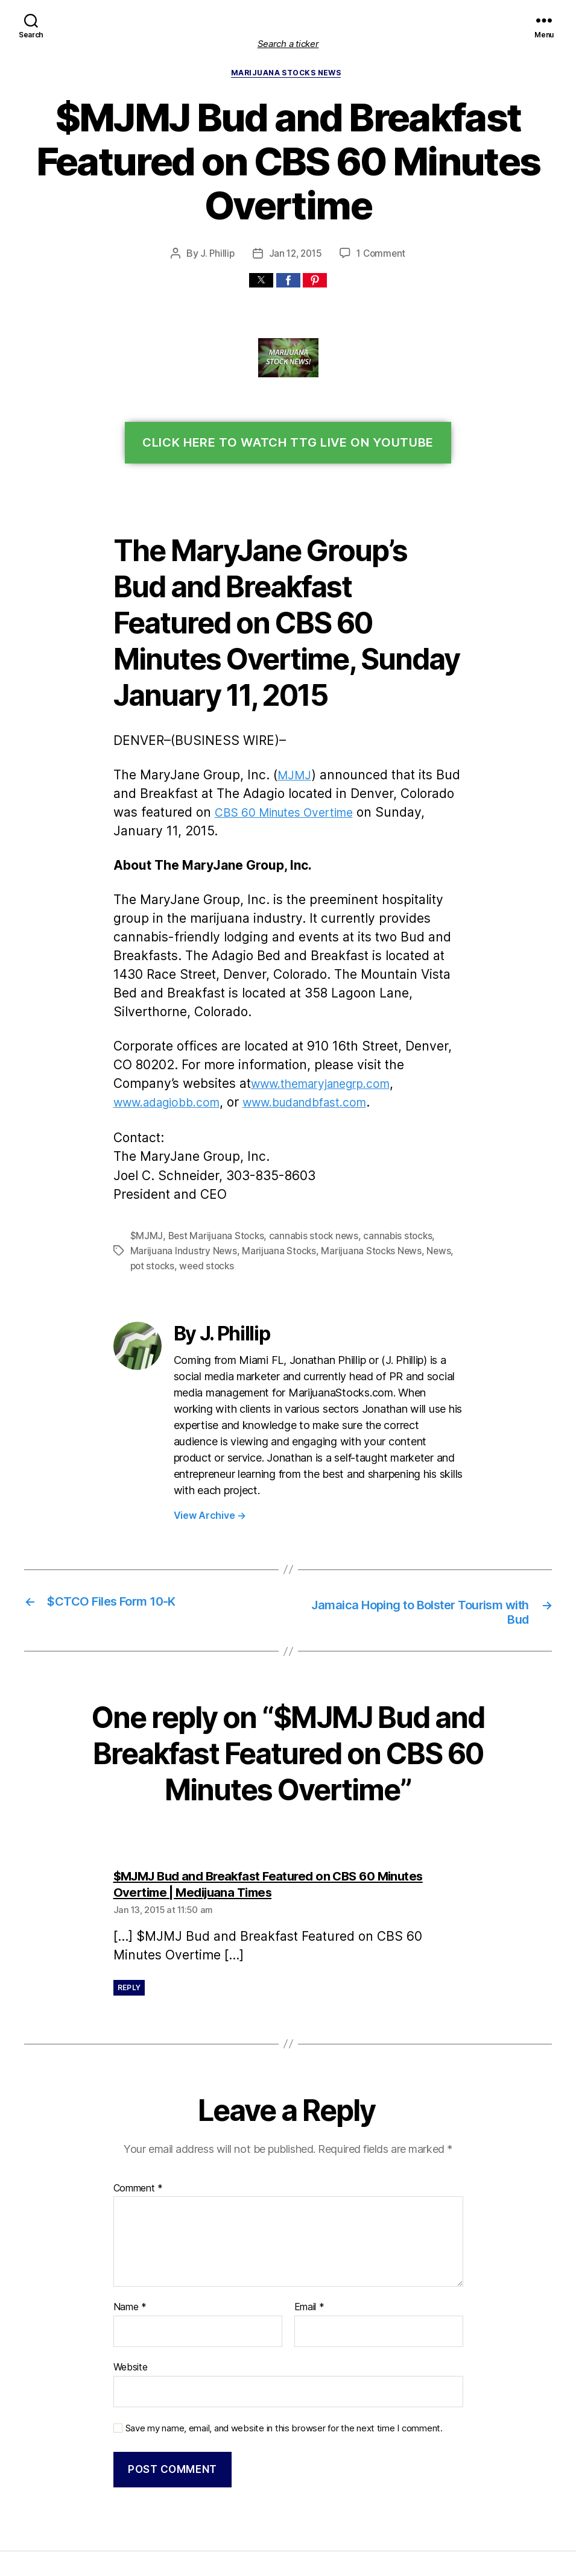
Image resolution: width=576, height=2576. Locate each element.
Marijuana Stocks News (288, 74)
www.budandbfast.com (177, 1050)
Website (130, 2295)
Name (129, 2236)
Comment (136, 2116)
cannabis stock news (306, 1182)
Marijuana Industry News (181, 1197)
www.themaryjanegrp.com (250, 1031)
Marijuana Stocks (273, 1197)
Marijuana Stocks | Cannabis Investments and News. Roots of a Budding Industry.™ (271, 2511)
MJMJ (285, 740)
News (428, 1197)
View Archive (208, 1443)
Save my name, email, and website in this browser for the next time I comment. (277, 2354)
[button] (261, 281)
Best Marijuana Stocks (211, 1182)
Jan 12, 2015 (295, 255)
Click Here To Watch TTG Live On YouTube (288, 444)
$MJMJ (145, 1182)
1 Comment (381, 255)
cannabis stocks (387, 1182)
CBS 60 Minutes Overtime (254, 778)
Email (309, 2236)
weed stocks (187, 1211)
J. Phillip (217, 255)
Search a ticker (288, 44)
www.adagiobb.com (384, 1031)
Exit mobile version (288, 2560)
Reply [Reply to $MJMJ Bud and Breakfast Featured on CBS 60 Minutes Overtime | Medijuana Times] (130, 1916)
